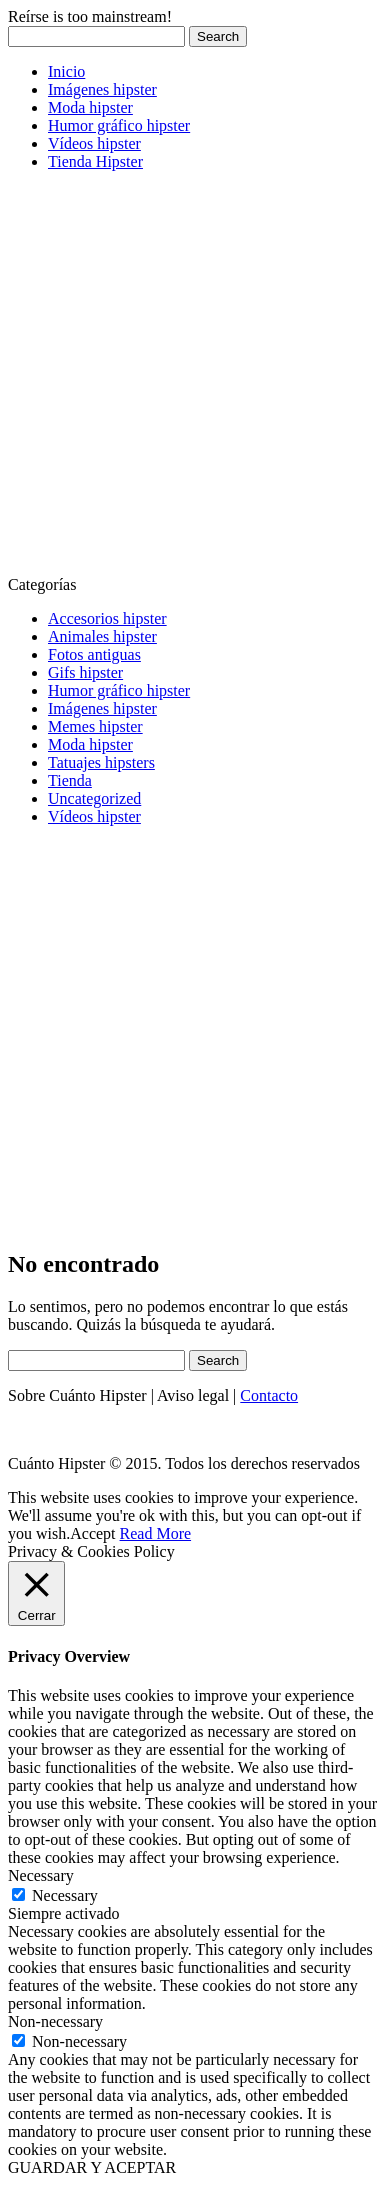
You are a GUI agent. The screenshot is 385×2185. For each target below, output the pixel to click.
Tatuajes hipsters (101, 762)
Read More (156, 1533)
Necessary (65, 1895)
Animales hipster (102, 636)
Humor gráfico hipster (119, 125)
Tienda (70, 780)
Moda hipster (90, 107)
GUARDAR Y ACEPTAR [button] (92, 2167)
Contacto (269, 1395)
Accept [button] (92, 1533)
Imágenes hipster (102, 89)
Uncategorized (94, 798)
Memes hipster (95, 726)
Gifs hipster (85, 672)
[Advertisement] (192, 379)
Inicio (66, 71)
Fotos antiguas (94, 654)
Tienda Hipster (95, 161)
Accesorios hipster (107, 618)
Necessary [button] (41, 1875)
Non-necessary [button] (55, 2021)
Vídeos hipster (94, 143)
